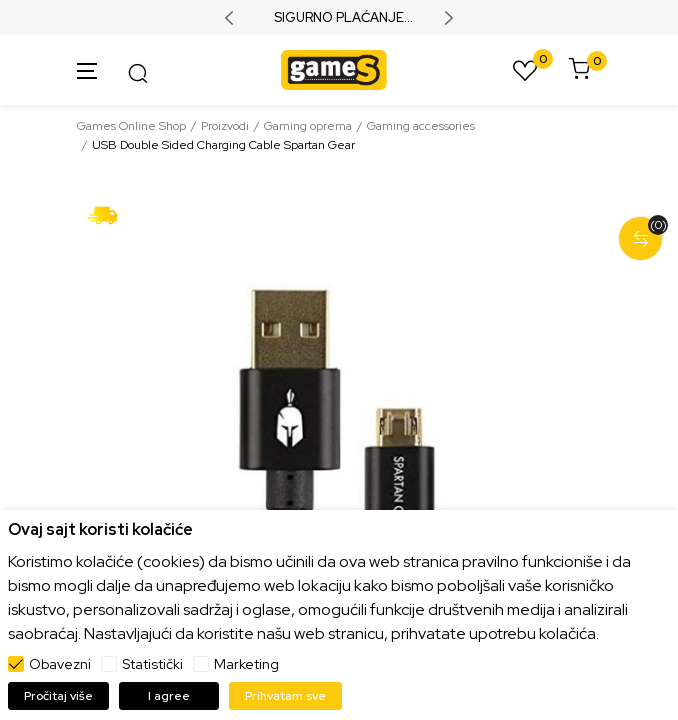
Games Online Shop (131, 126)
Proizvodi (225, 126)
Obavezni (60, 664)
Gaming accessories (421, 126)
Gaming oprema (308, 126)
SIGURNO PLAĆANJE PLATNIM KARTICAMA (339, 18)
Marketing (246, 664)
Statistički (152, 664)
